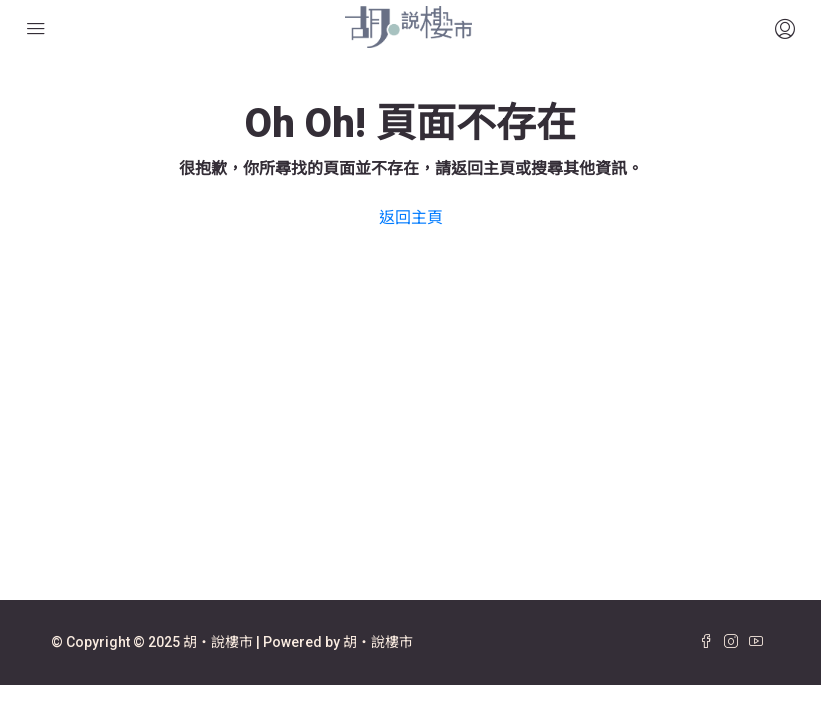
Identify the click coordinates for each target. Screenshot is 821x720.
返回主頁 (411, 217)
